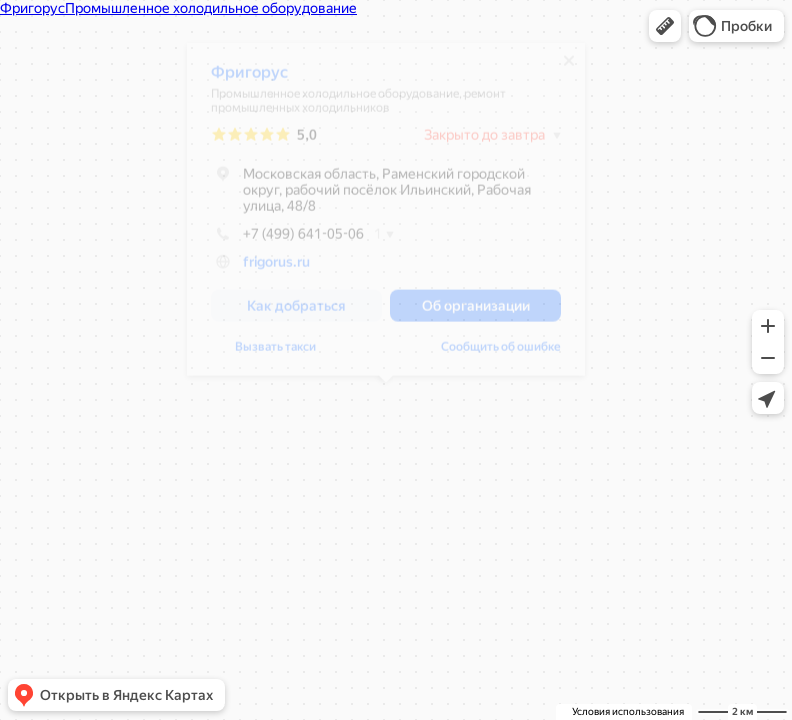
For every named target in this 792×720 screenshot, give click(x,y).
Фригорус (249, 79)
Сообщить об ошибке (501, 354)
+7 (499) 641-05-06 (287, 241)
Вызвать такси (275, 354)
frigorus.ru (276, 269)
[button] (665, 26)
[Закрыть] (569, 68)
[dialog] (386, 216)
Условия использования (628, 711)
